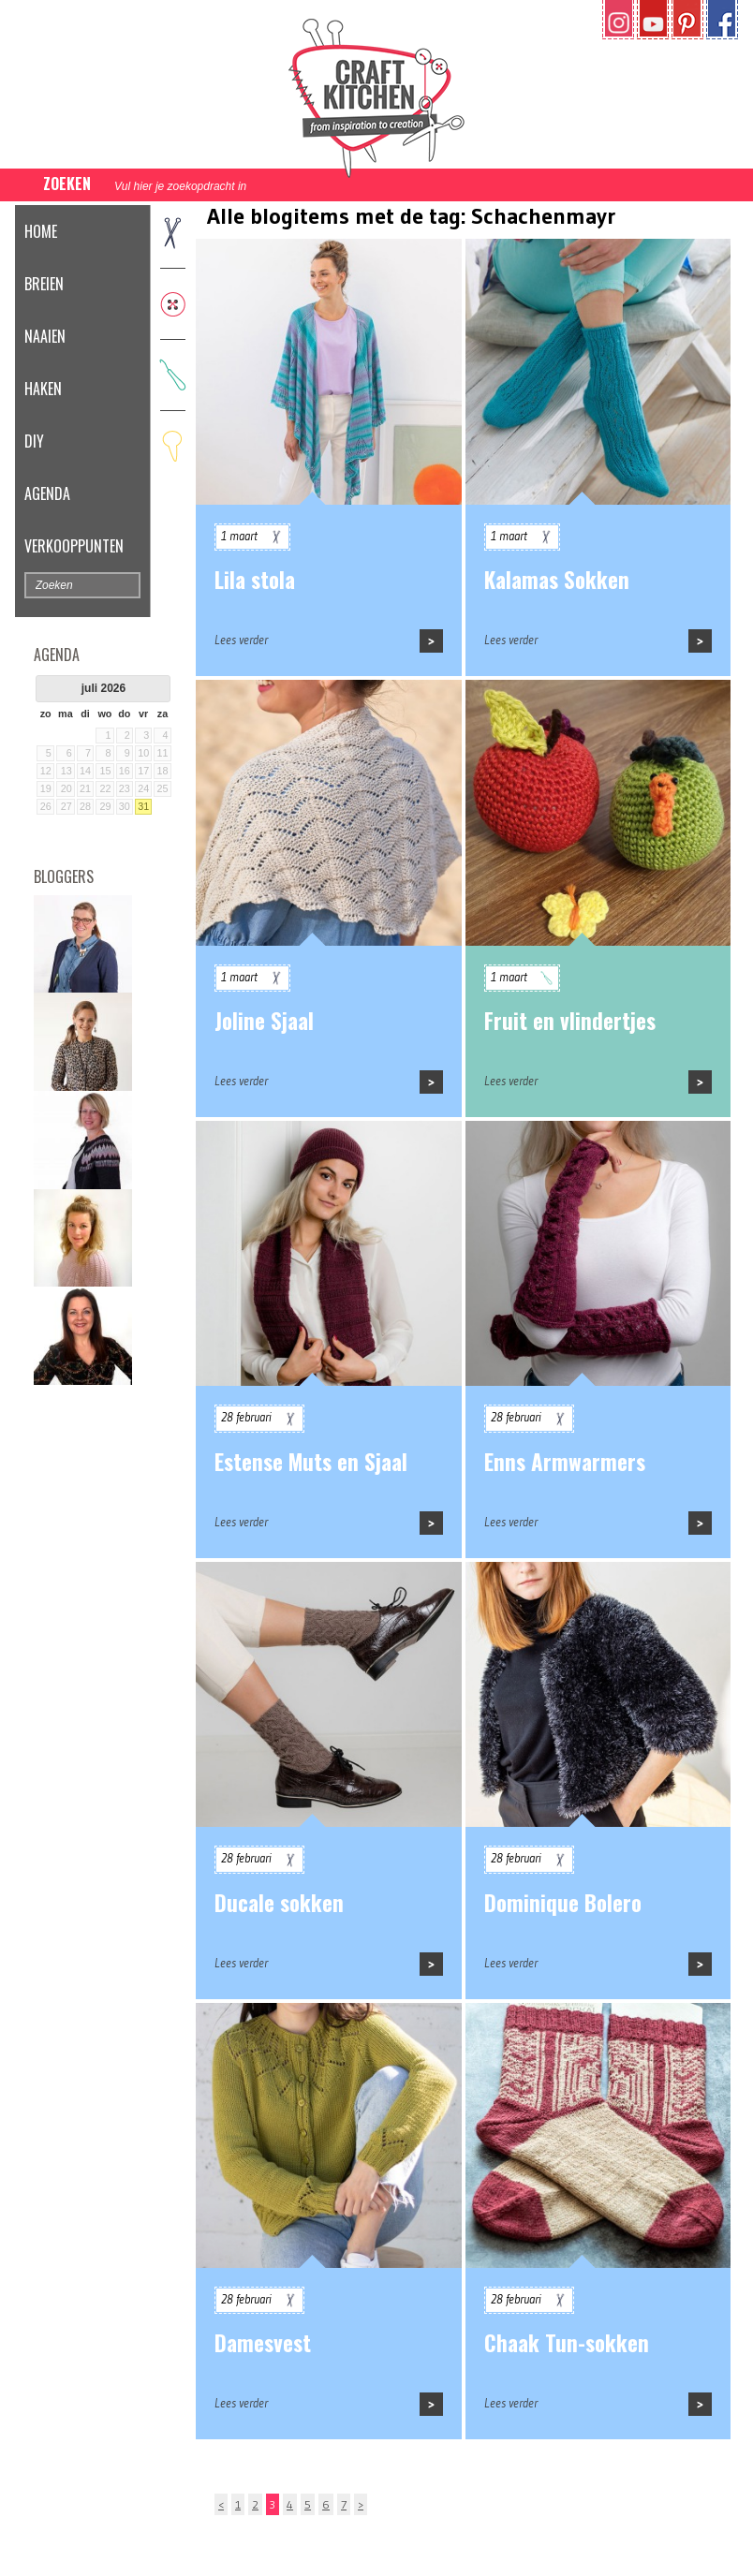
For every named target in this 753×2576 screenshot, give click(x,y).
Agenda (47, 493)
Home (40, 231)
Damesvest (262, 2343)
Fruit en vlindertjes (570, 1021)
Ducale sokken (279, 1903)
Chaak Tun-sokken (566, 2343)
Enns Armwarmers (564, 1462)
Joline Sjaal (264, 1021)
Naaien (45, 336)
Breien (44, 283)
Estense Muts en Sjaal (310, 1462)
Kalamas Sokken (556, 580)
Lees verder (241, 639)
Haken (43, 388)
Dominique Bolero (563, 1903)
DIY (34, 441)
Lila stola (254, 580)
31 (143, 806)
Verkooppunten (74, 546)
